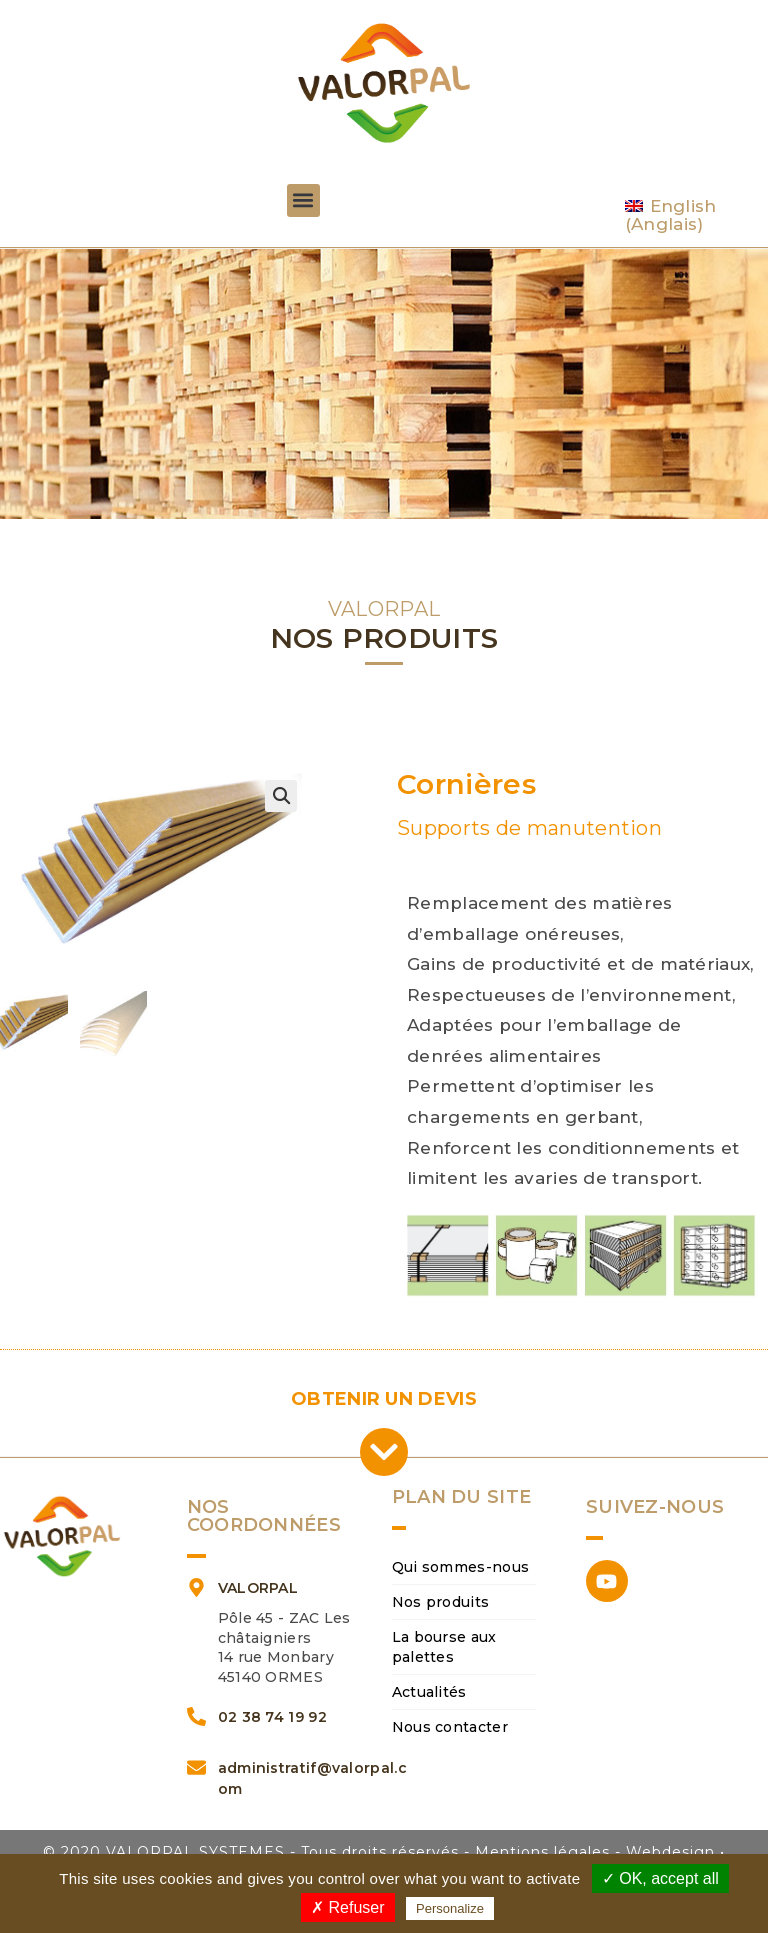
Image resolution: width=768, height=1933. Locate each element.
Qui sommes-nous (461, 1567)
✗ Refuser (347, 1907)
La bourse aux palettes (444, 1647)
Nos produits (441, 1602)
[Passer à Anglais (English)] (687, 215)
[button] (303, 200)
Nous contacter (450, 1727)
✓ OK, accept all (660, 1878)
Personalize (450, 1908)
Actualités (429, 1692)
